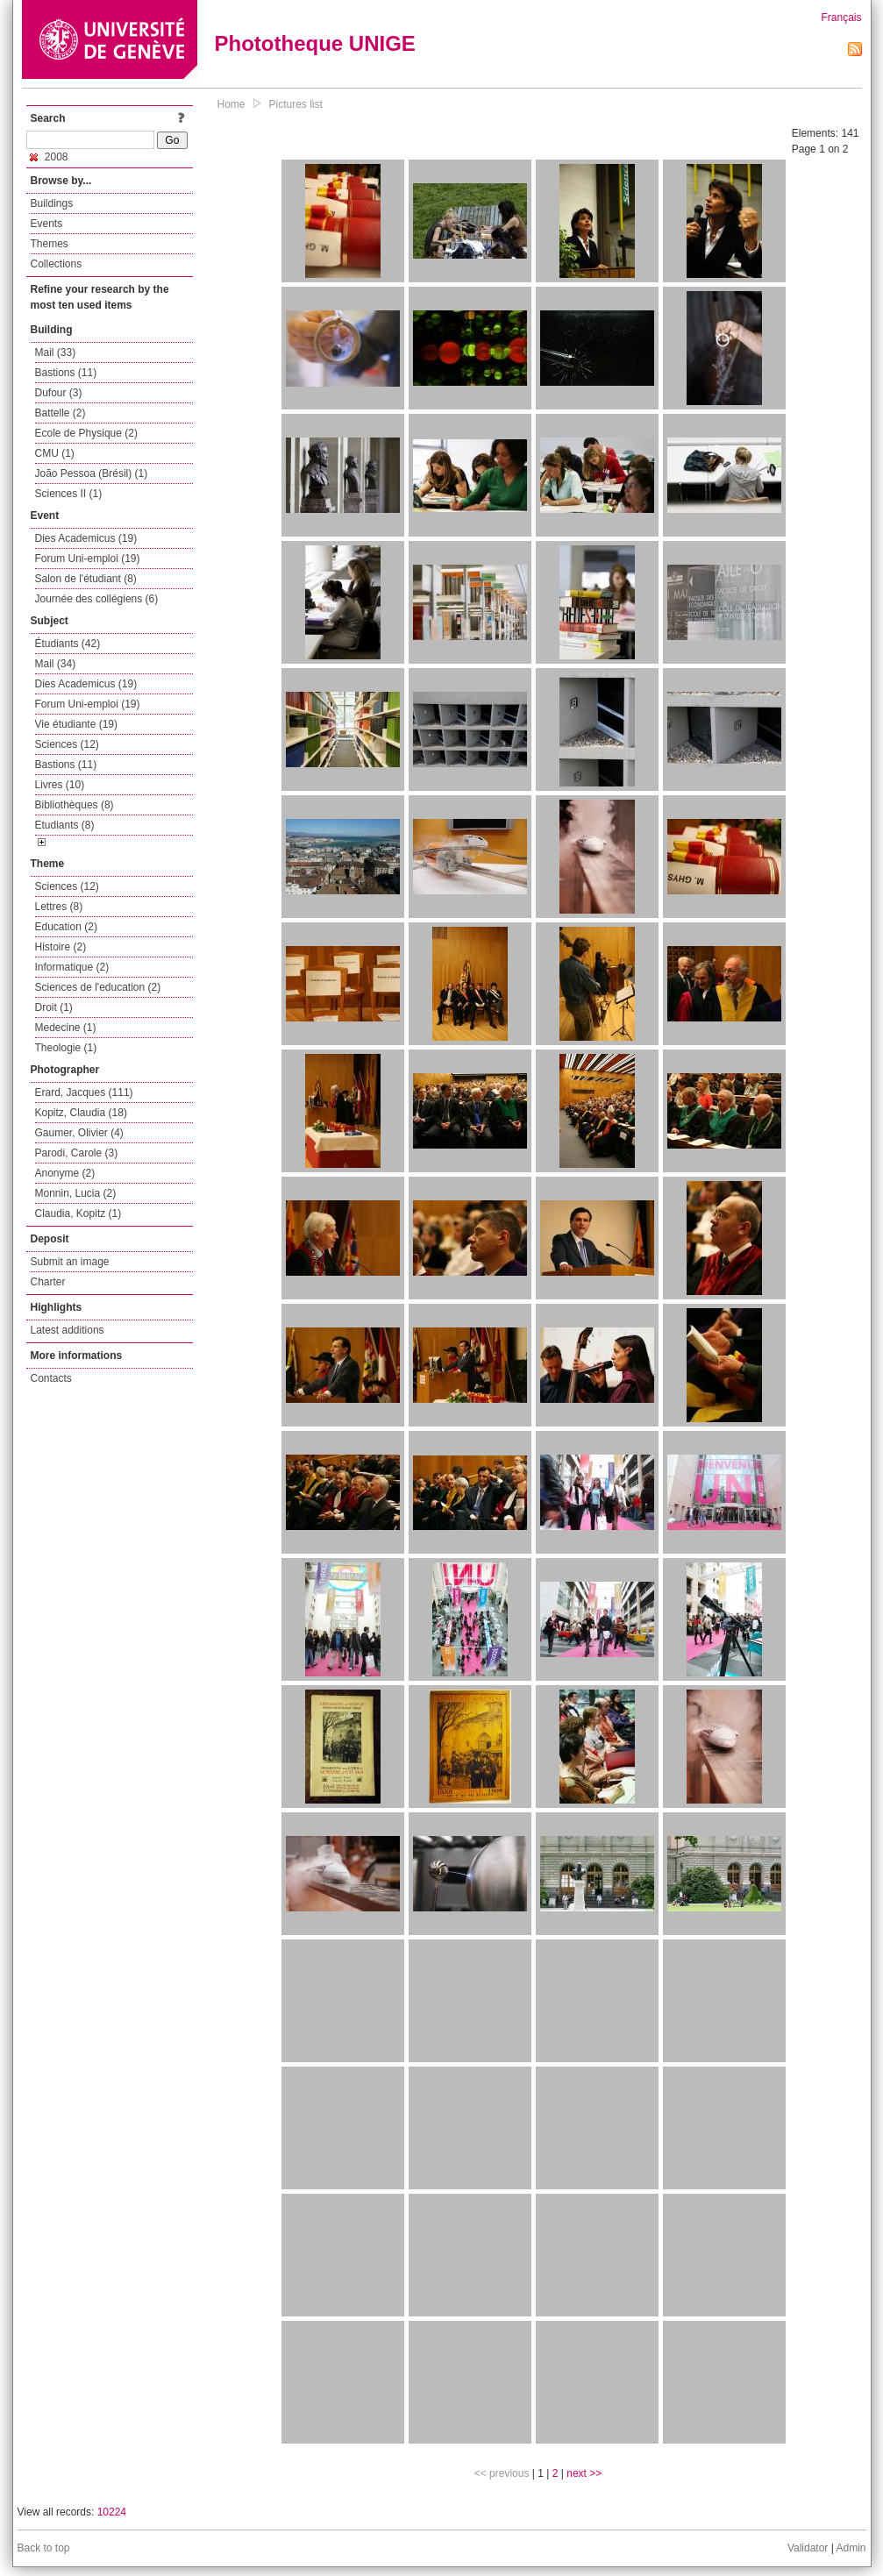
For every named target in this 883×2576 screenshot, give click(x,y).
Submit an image (70, 1262)
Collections (56, 264)
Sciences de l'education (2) (98, 987)
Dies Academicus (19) (86, 538)
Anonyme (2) (65, 1173)
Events (47, 223)
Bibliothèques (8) (74, 805)
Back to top (44, 2548)
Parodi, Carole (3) (76, 1153)
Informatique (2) (72, 967)
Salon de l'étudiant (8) (86, 579)
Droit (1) (54, 1007)
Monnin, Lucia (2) (76, 1193)
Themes (49, 244)
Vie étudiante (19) (76, 724)
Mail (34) (55, 664)
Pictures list (296, 104)
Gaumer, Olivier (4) (79, 1133)
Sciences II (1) (69, 493)
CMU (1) (55, 453)
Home (231, 104)
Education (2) (66, 927)
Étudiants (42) (68, 643)
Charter (48, 1282)
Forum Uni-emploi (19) (87, 558)
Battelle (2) (60, 413)
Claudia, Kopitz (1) (78, 1213)
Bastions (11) (66, 372)
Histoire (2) (61, 947)
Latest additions (67, 1330)
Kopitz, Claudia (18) (81, 1113)
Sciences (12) (67, 744)
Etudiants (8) (65, 825)
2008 (49, 157)
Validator (807, 2548)
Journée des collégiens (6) (97, 599)
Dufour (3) (58, 393)
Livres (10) (60, 785)
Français (841, 17)
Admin (850, 2548)
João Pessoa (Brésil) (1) (91, 473)
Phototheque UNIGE (315, 43)
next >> (584, 2473)
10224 (111, 2512)
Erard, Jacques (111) (84, 1092)
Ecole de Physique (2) (86, 433)
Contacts (51, 1378)
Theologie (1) (66, 1048)
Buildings (52, 203)
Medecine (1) (65, 1027)
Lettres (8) (59, 906)
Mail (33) (55, 352)
